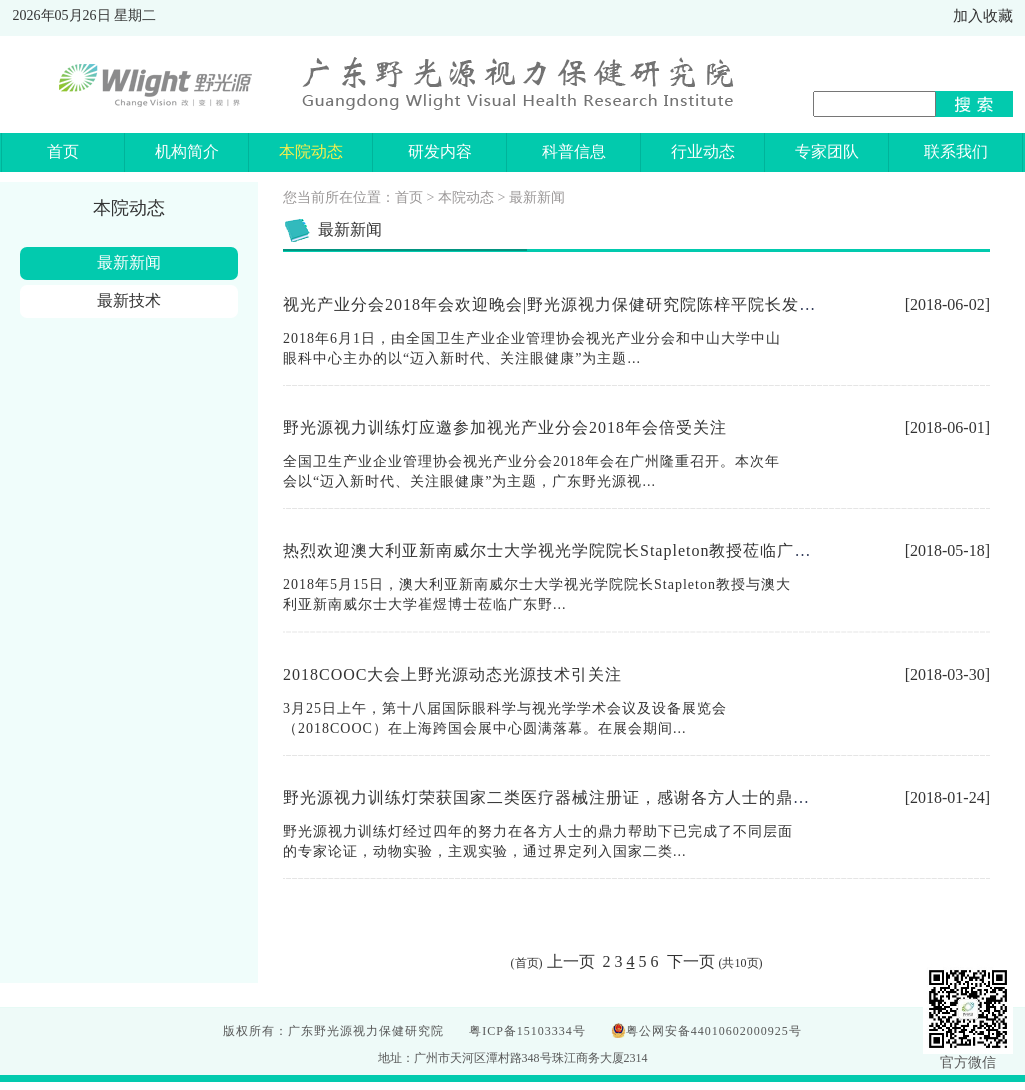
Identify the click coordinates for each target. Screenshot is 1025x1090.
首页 (409, 197)
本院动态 (466, 197)
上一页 (573, 961)
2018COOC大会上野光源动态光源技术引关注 (452, 674)
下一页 (689, 961)
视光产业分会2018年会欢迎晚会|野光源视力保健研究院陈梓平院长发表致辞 (566, 304)
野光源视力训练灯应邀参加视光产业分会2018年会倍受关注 (505, 427)
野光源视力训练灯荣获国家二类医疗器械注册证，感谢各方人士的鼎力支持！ (572, 797)
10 (741, 963)
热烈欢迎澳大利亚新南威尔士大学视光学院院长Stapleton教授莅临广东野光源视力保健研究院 (632, 550)
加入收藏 (983, 16)
